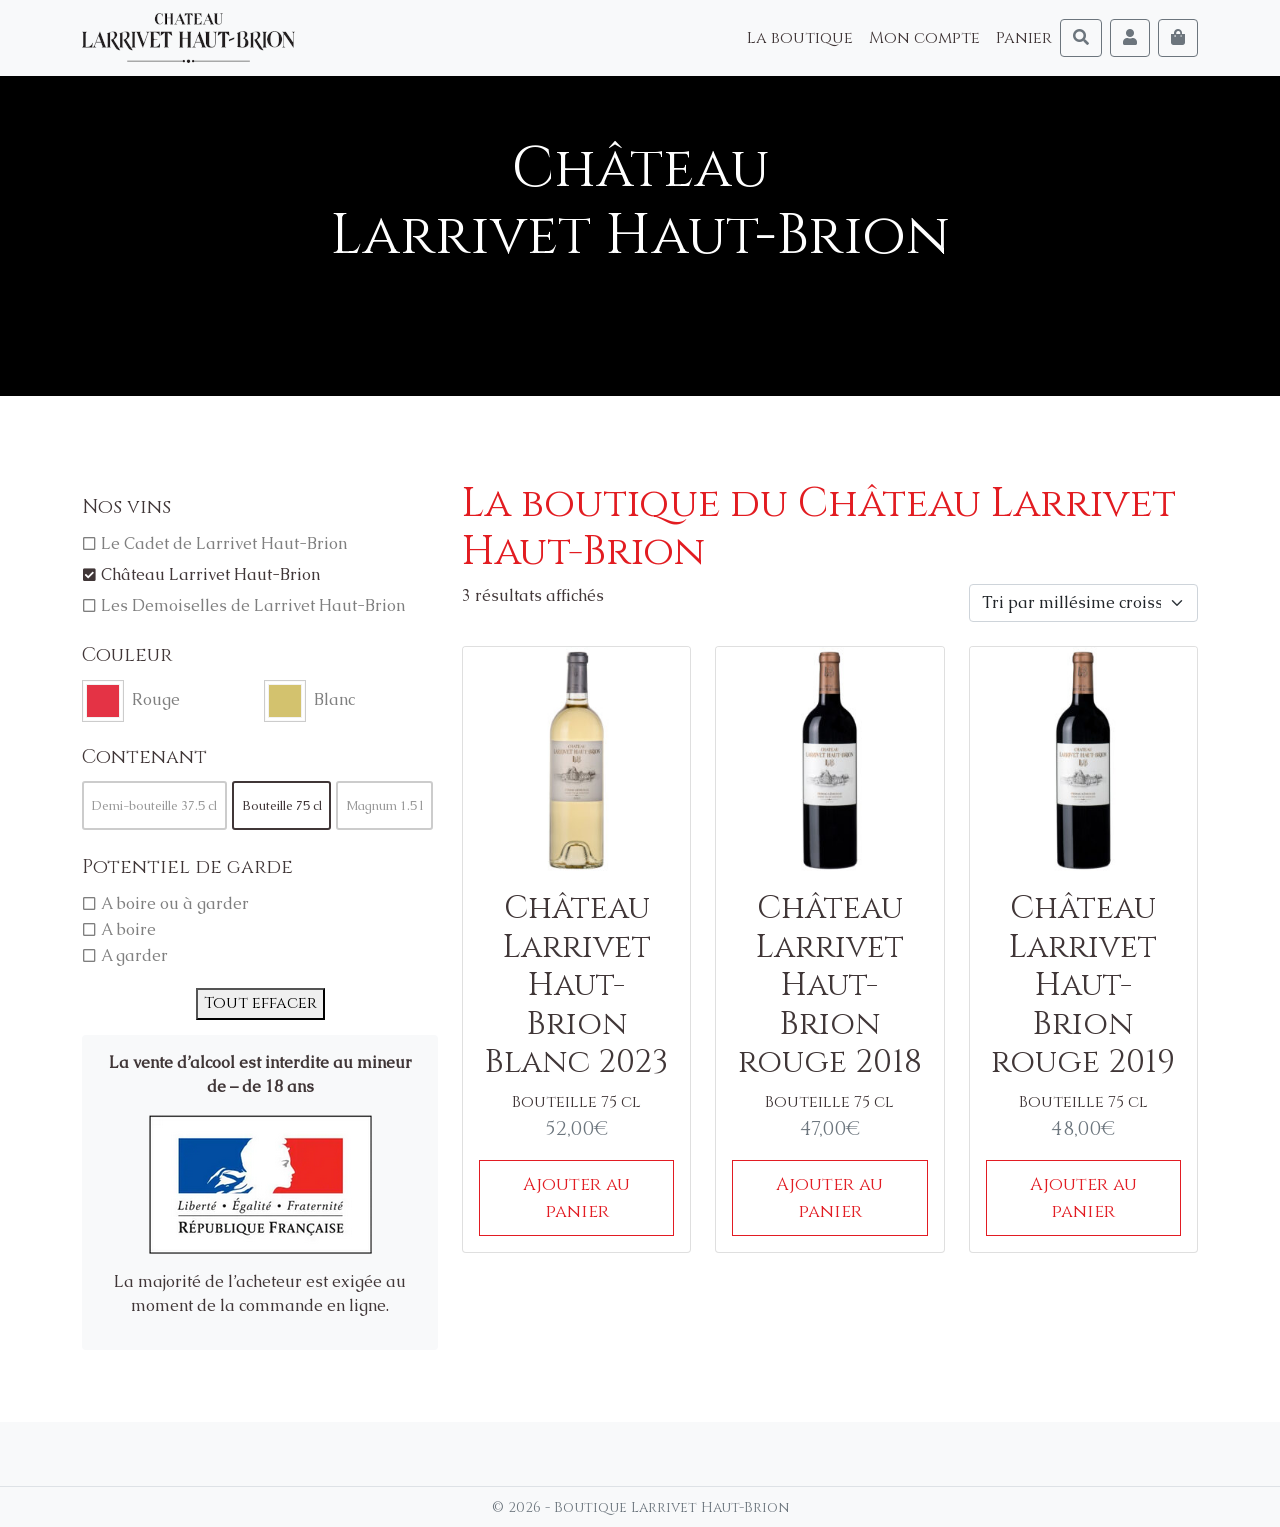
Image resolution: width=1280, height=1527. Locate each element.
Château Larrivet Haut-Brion (210, 574)
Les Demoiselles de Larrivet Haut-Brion (253, 605)
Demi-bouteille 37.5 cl (154, 805)
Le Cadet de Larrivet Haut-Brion (224, 543)
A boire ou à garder (175, 903)
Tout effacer (260, 1003)
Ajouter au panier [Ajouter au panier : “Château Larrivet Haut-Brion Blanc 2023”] (576, 1198)
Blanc (334, 699)
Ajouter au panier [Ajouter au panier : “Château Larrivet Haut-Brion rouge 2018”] (829, 1198)
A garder (134, 955)
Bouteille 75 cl (282, 805)
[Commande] (1083, 603)
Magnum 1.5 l (384, 805)
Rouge (156, 699)
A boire (128, 929)
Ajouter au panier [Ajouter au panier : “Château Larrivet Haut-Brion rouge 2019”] (1083, 1198)
